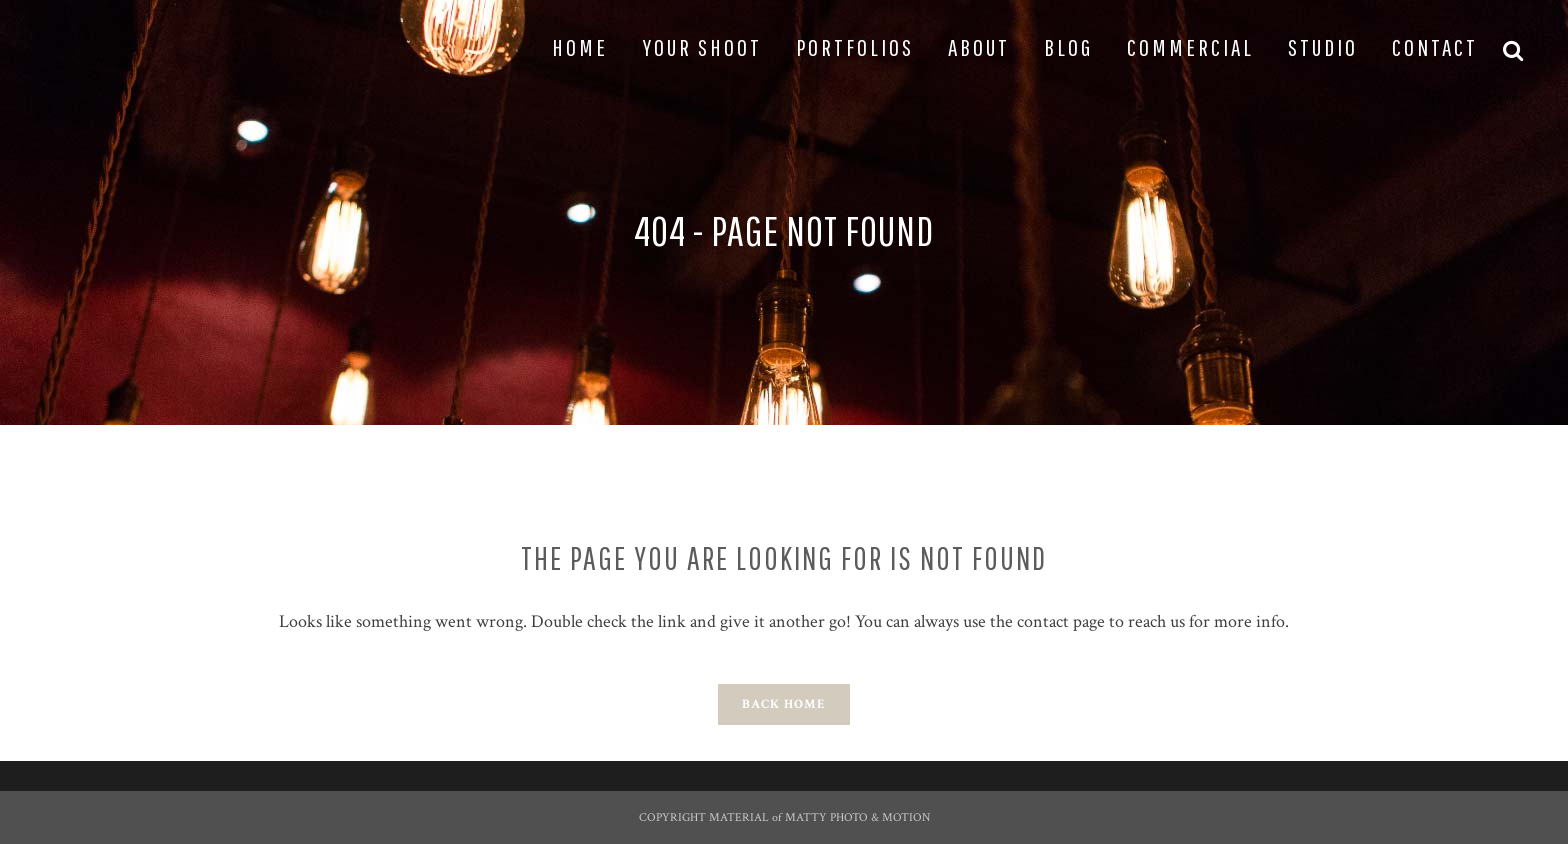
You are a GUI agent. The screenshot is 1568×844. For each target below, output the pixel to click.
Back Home (784, 704)
